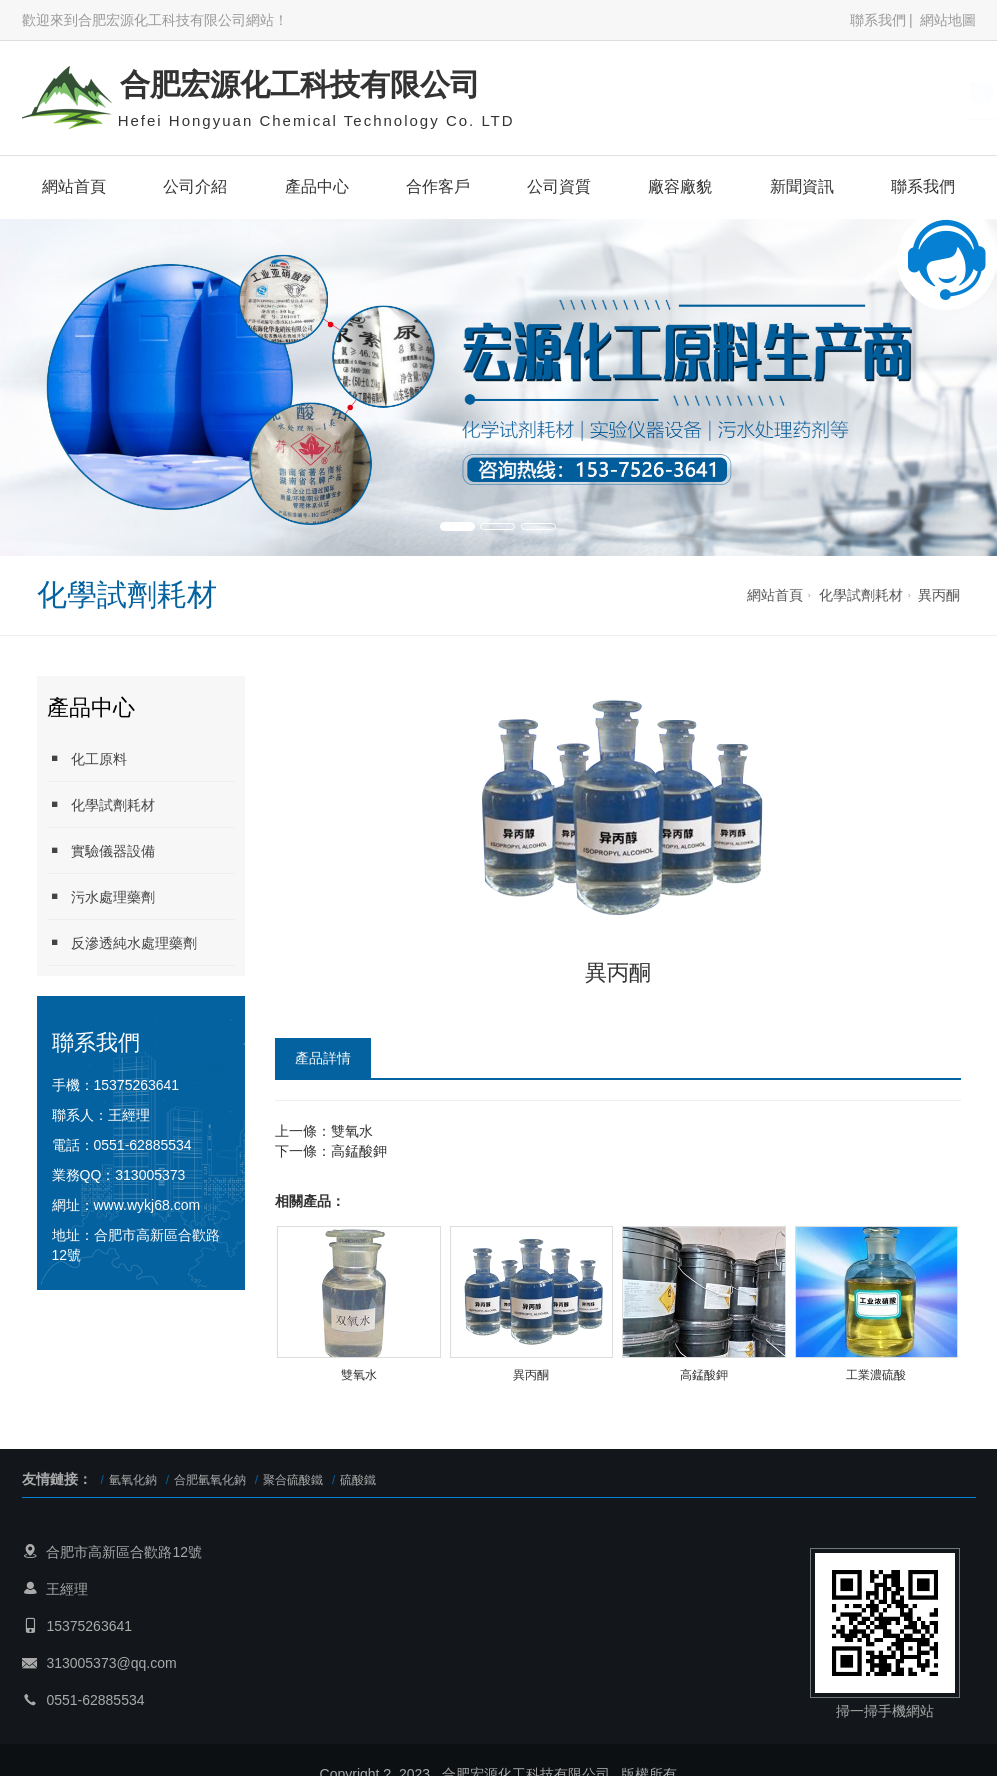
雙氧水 (352, 1131)
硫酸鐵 (358, 1480)
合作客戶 (438, 186)
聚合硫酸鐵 (293, 1480)
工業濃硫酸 (876, 1375)
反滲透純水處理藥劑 (122, 942)
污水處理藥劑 (101, 896)
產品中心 (317, 186)
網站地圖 (948, 20)
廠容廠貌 (680, 186)
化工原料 (87, 758)
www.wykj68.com (147, 1205)
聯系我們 (878, 20)
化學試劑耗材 (861, 595)
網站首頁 (74, 186)
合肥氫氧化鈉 (210, 1480)
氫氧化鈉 (133, 1480)
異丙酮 (939, 595)
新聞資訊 (802, 186)
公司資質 (559, 186)
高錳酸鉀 (359, 1151)
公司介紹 (195, 186)
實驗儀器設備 (101, 850)
